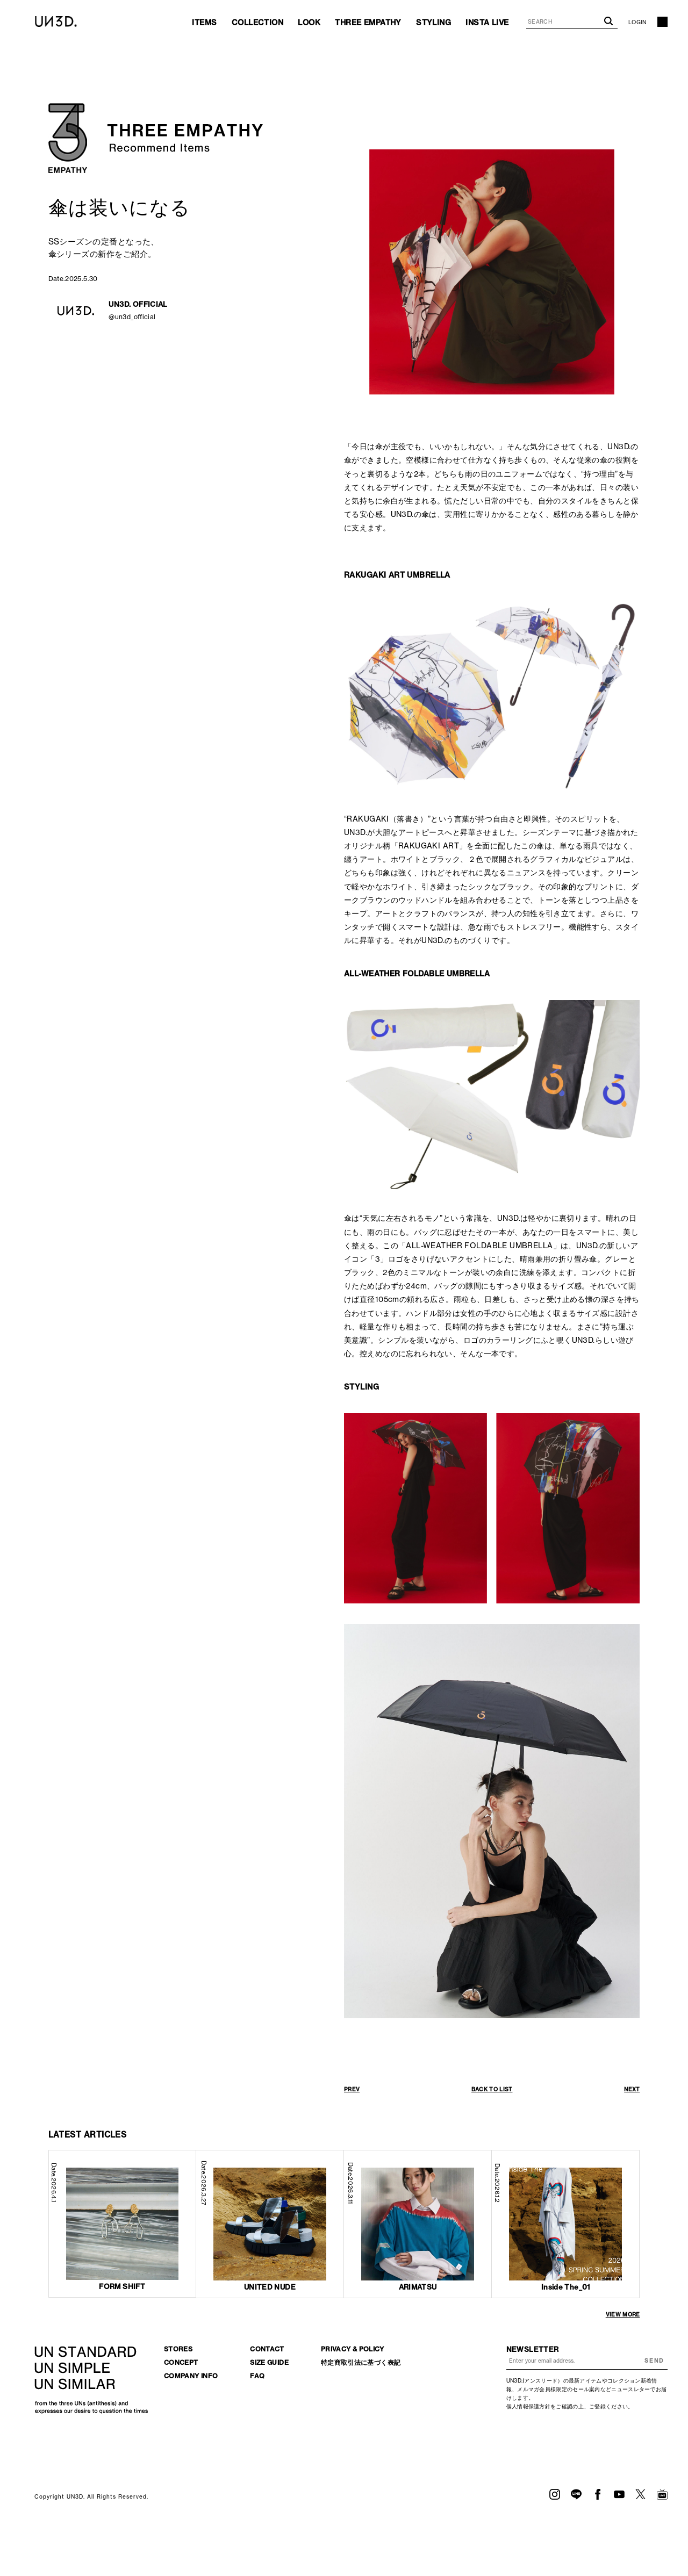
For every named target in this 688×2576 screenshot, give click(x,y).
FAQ (257, 2376)
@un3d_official (132, 317)
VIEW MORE (623, 2315)
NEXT (632, 2089)
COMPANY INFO (191, 2376)
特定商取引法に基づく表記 (360, 2362)
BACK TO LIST (492, 2089)
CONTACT (267, 2349)
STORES (178, 2349)
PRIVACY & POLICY (352, 2349)
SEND (654, 2360)
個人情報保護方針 (528, 2406)
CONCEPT (181, 2362)
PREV (352, 2089)
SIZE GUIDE (269, 2362)
